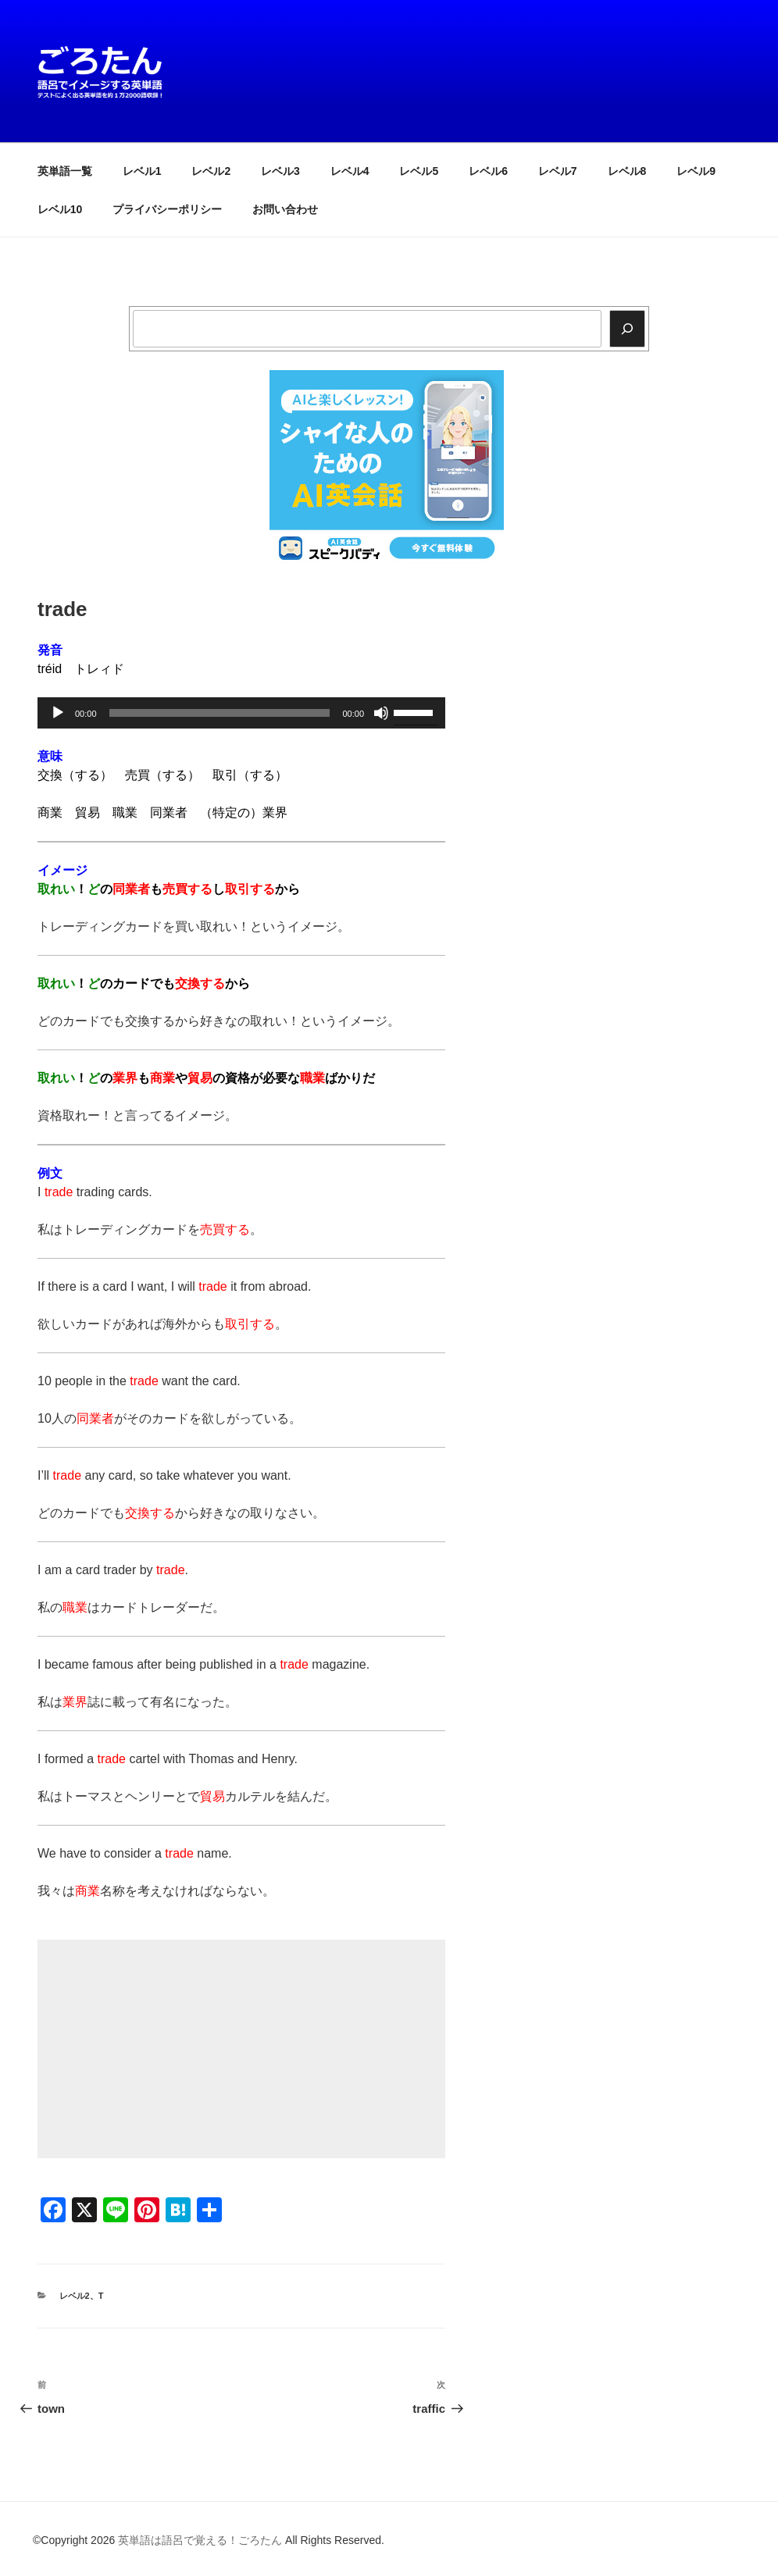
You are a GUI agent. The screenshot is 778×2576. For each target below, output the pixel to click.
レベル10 (60, 209)
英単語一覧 (64, 171)
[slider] (219, 713)
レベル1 (142, 171)
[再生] (58, 713)
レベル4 (349, 171)
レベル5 (418, 171)
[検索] (627, 328)
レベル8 (627, 171)
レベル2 (210, 171)
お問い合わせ (285, 209)
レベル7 (557, 171)
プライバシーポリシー (167, 209)
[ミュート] (381, 713)
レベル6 (488, 171)
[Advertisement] (241, 2049)
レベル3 (280, 171)
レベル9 (696, 171)
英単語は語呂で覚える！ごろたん (200, 2540)
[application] (241, 713)
